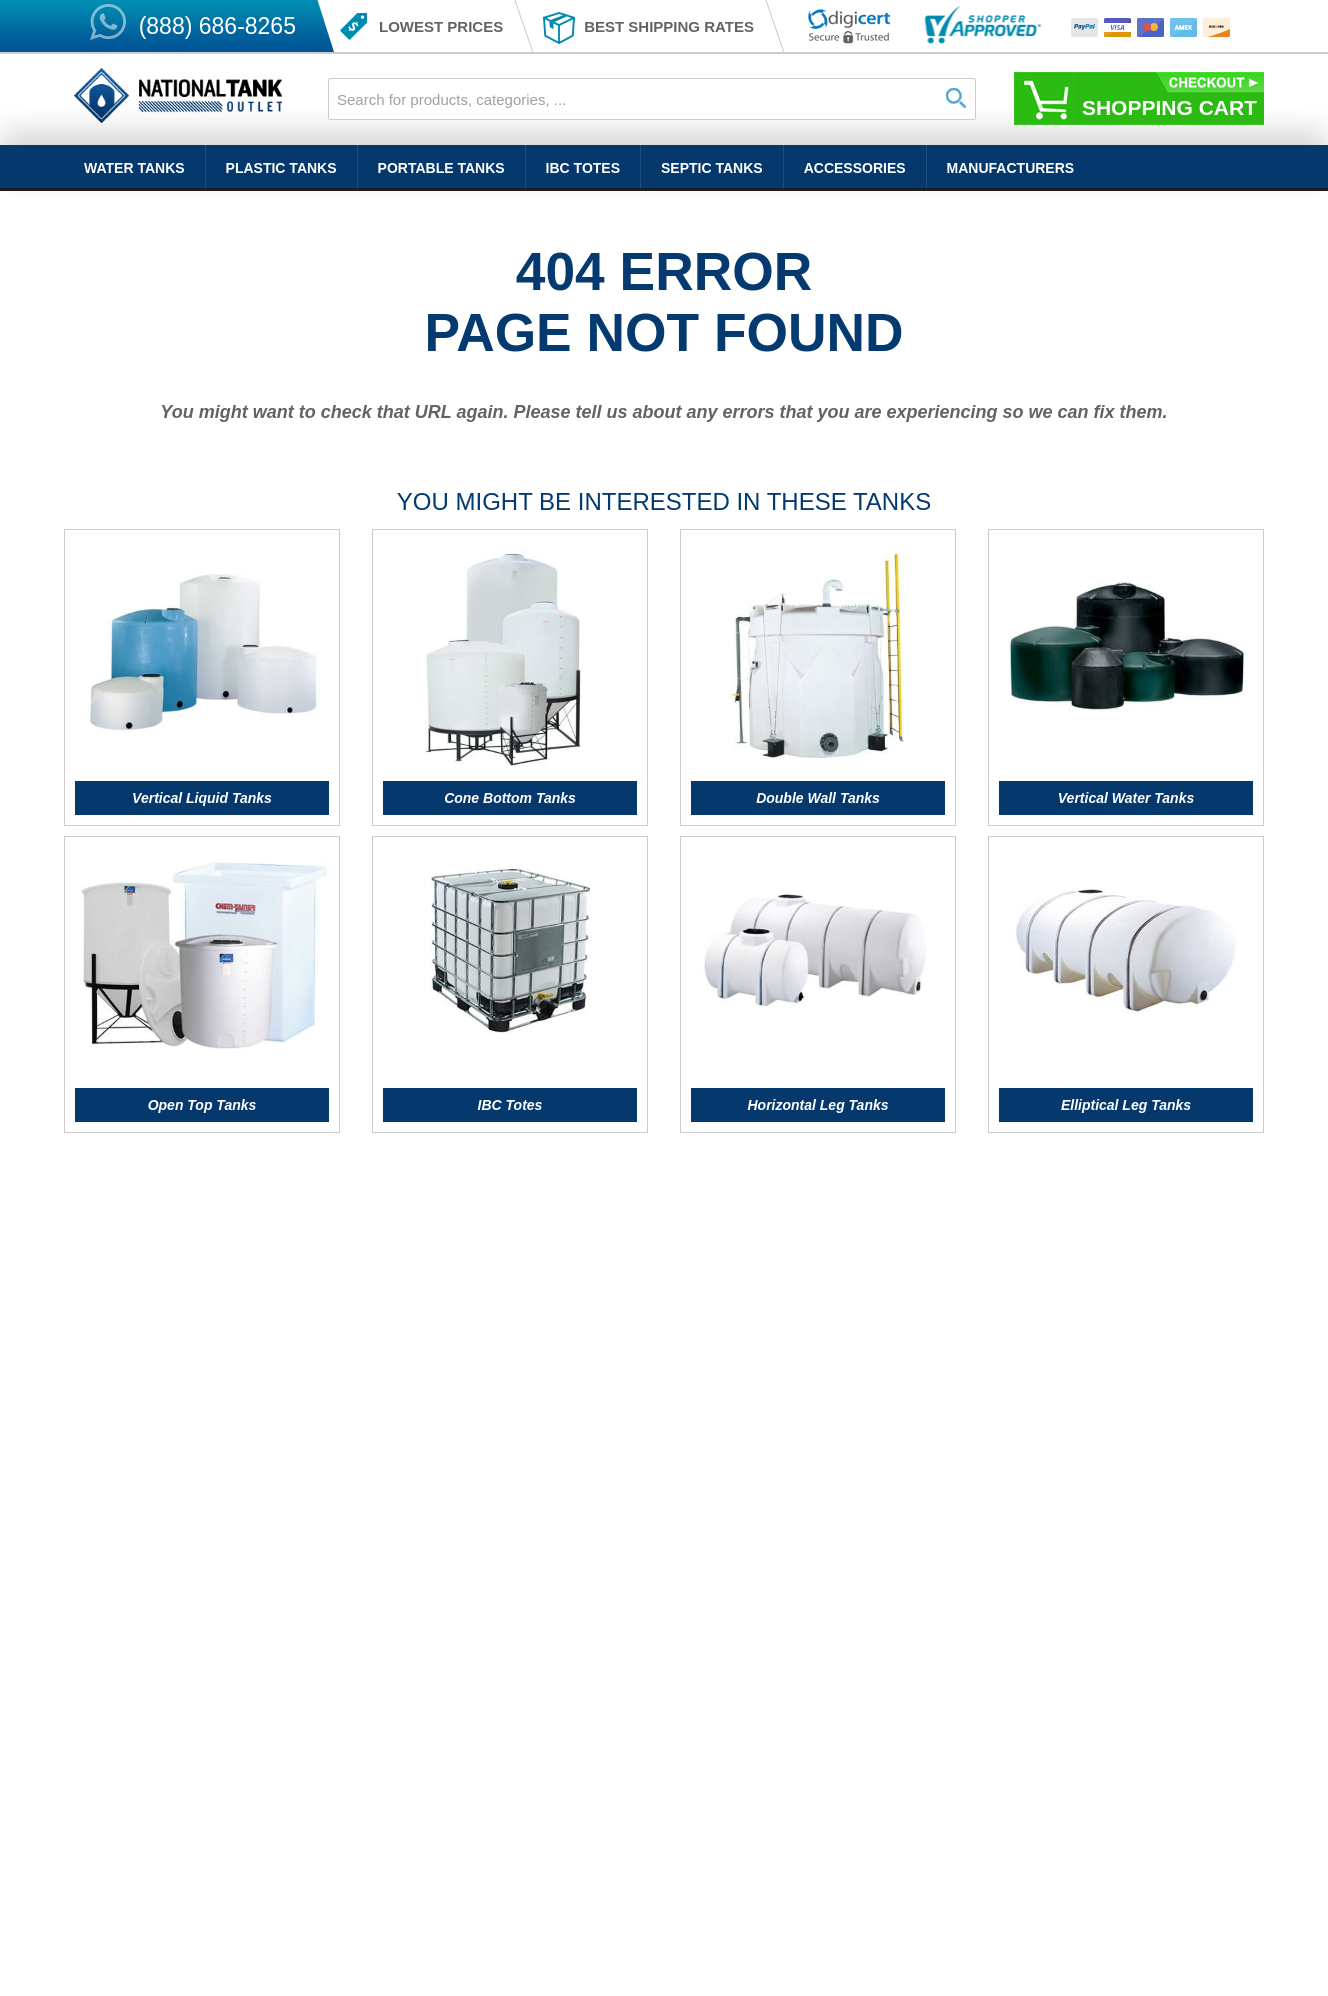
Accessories (855, 168)
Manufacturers (1011, 168)
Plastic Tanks (281, 168)
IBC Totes (583, 168)
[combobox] (652, 99)
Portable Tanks (441, 168)
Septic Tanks (712, 168)
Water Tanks (134, 168)
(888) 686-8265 (217, 26)
